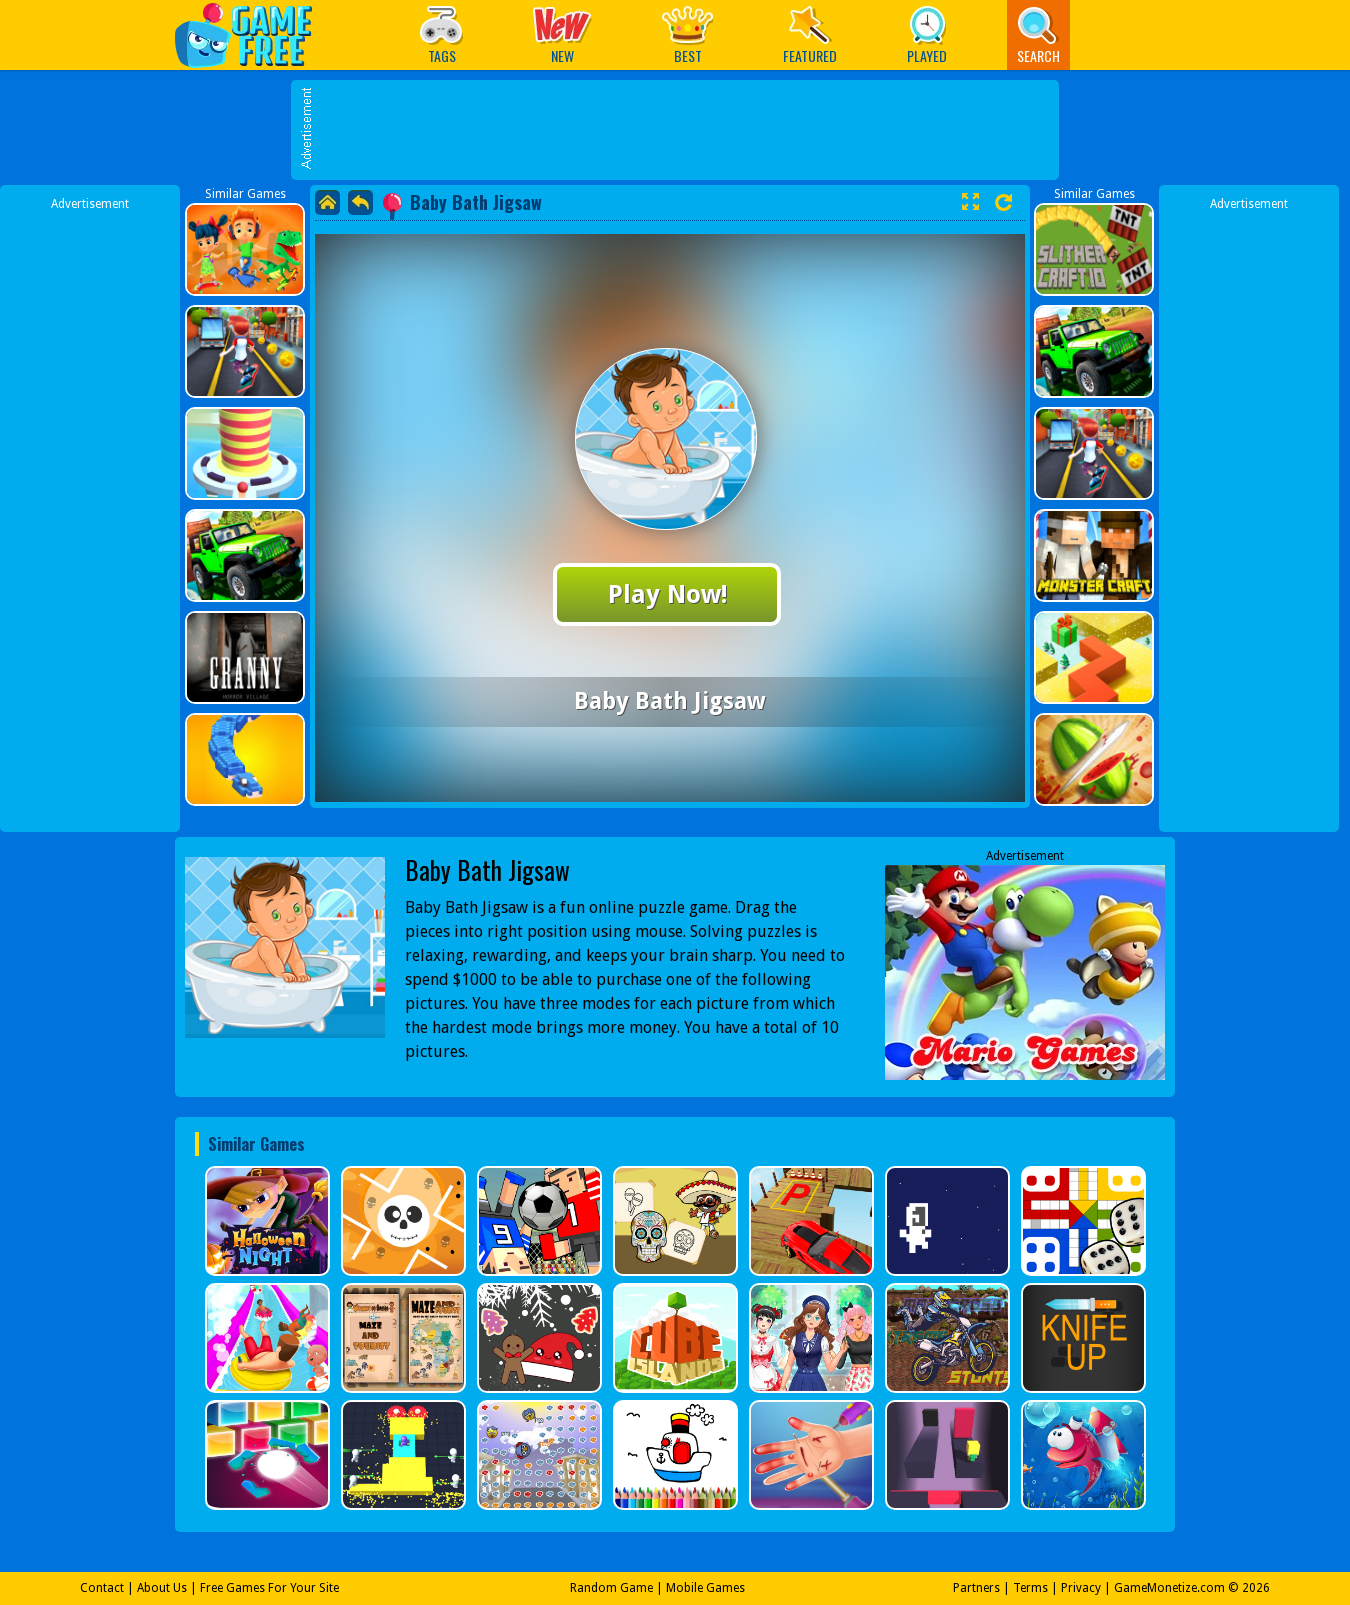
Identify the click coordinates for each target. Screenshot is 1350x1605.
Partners (976, 1588)
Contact (102, 1588)
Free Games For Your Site (269, 1588)
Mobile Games (705, 1588)
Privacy (1081, 1588)
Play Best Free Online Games (253, 34)
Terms (1030, 1588)
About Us (162, 1588)
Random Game (611, 1588)
